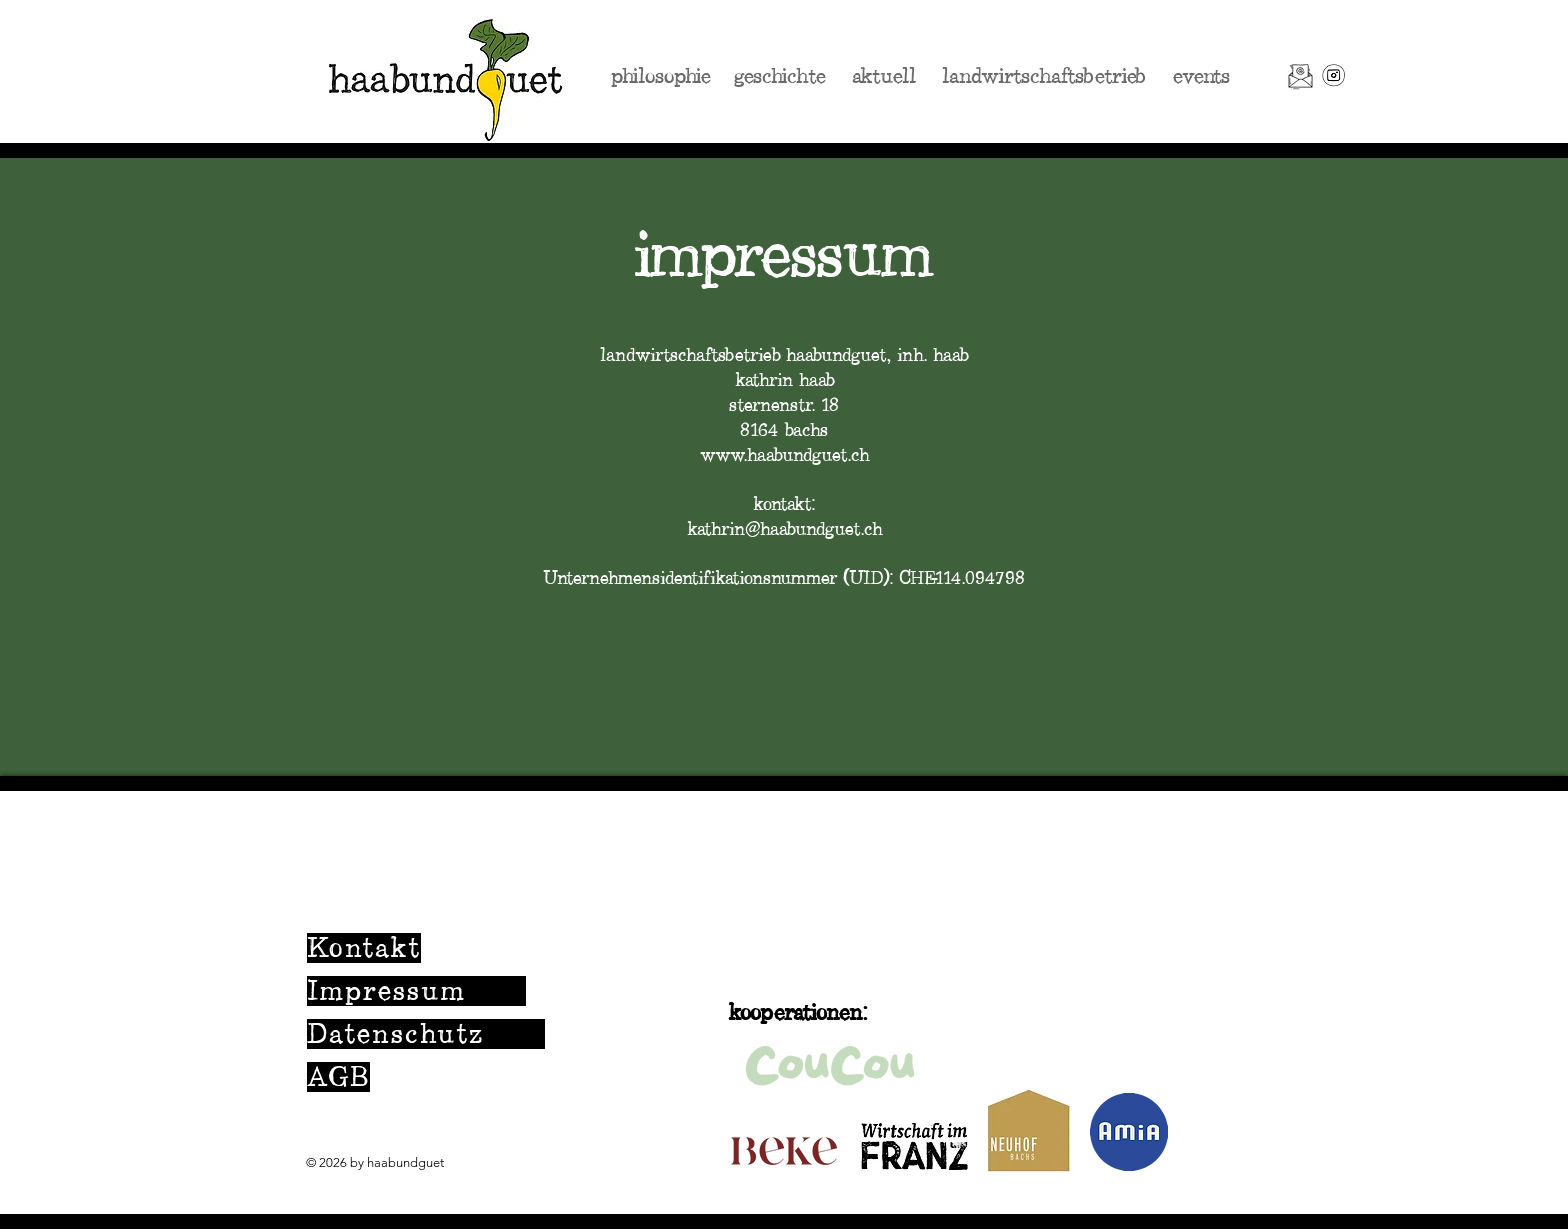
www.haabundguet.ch (784, 455)
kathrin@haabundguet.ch (784, 529)
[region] (784, 1000)
